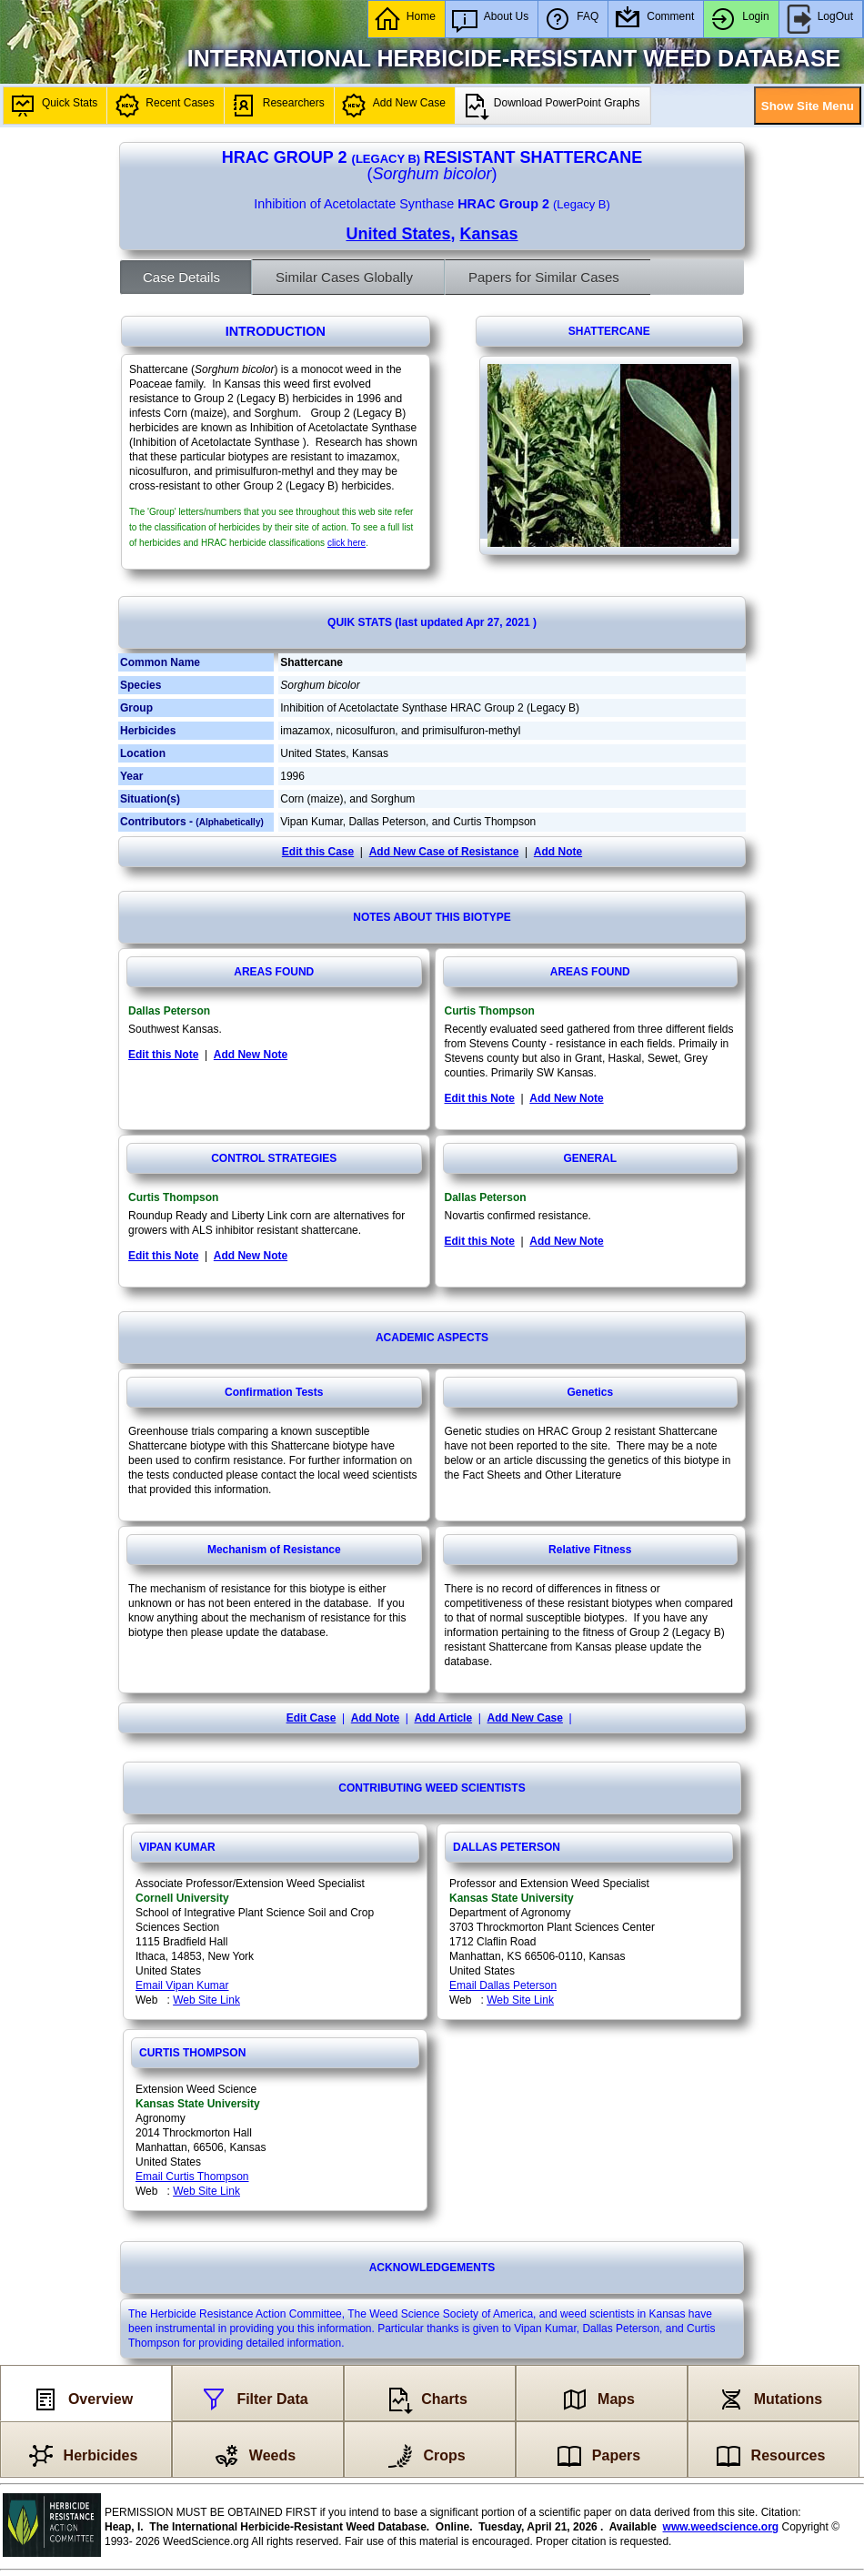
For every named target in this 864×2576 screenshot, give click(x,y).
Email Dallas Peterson (503, 1985)
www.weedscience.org (721, 2526)
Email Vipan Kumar (182, 1985)
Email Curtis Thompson (192, 2176)
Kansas (489, 234)
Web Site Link (206, 2000)
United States (398, 234)
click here (346, 543)
